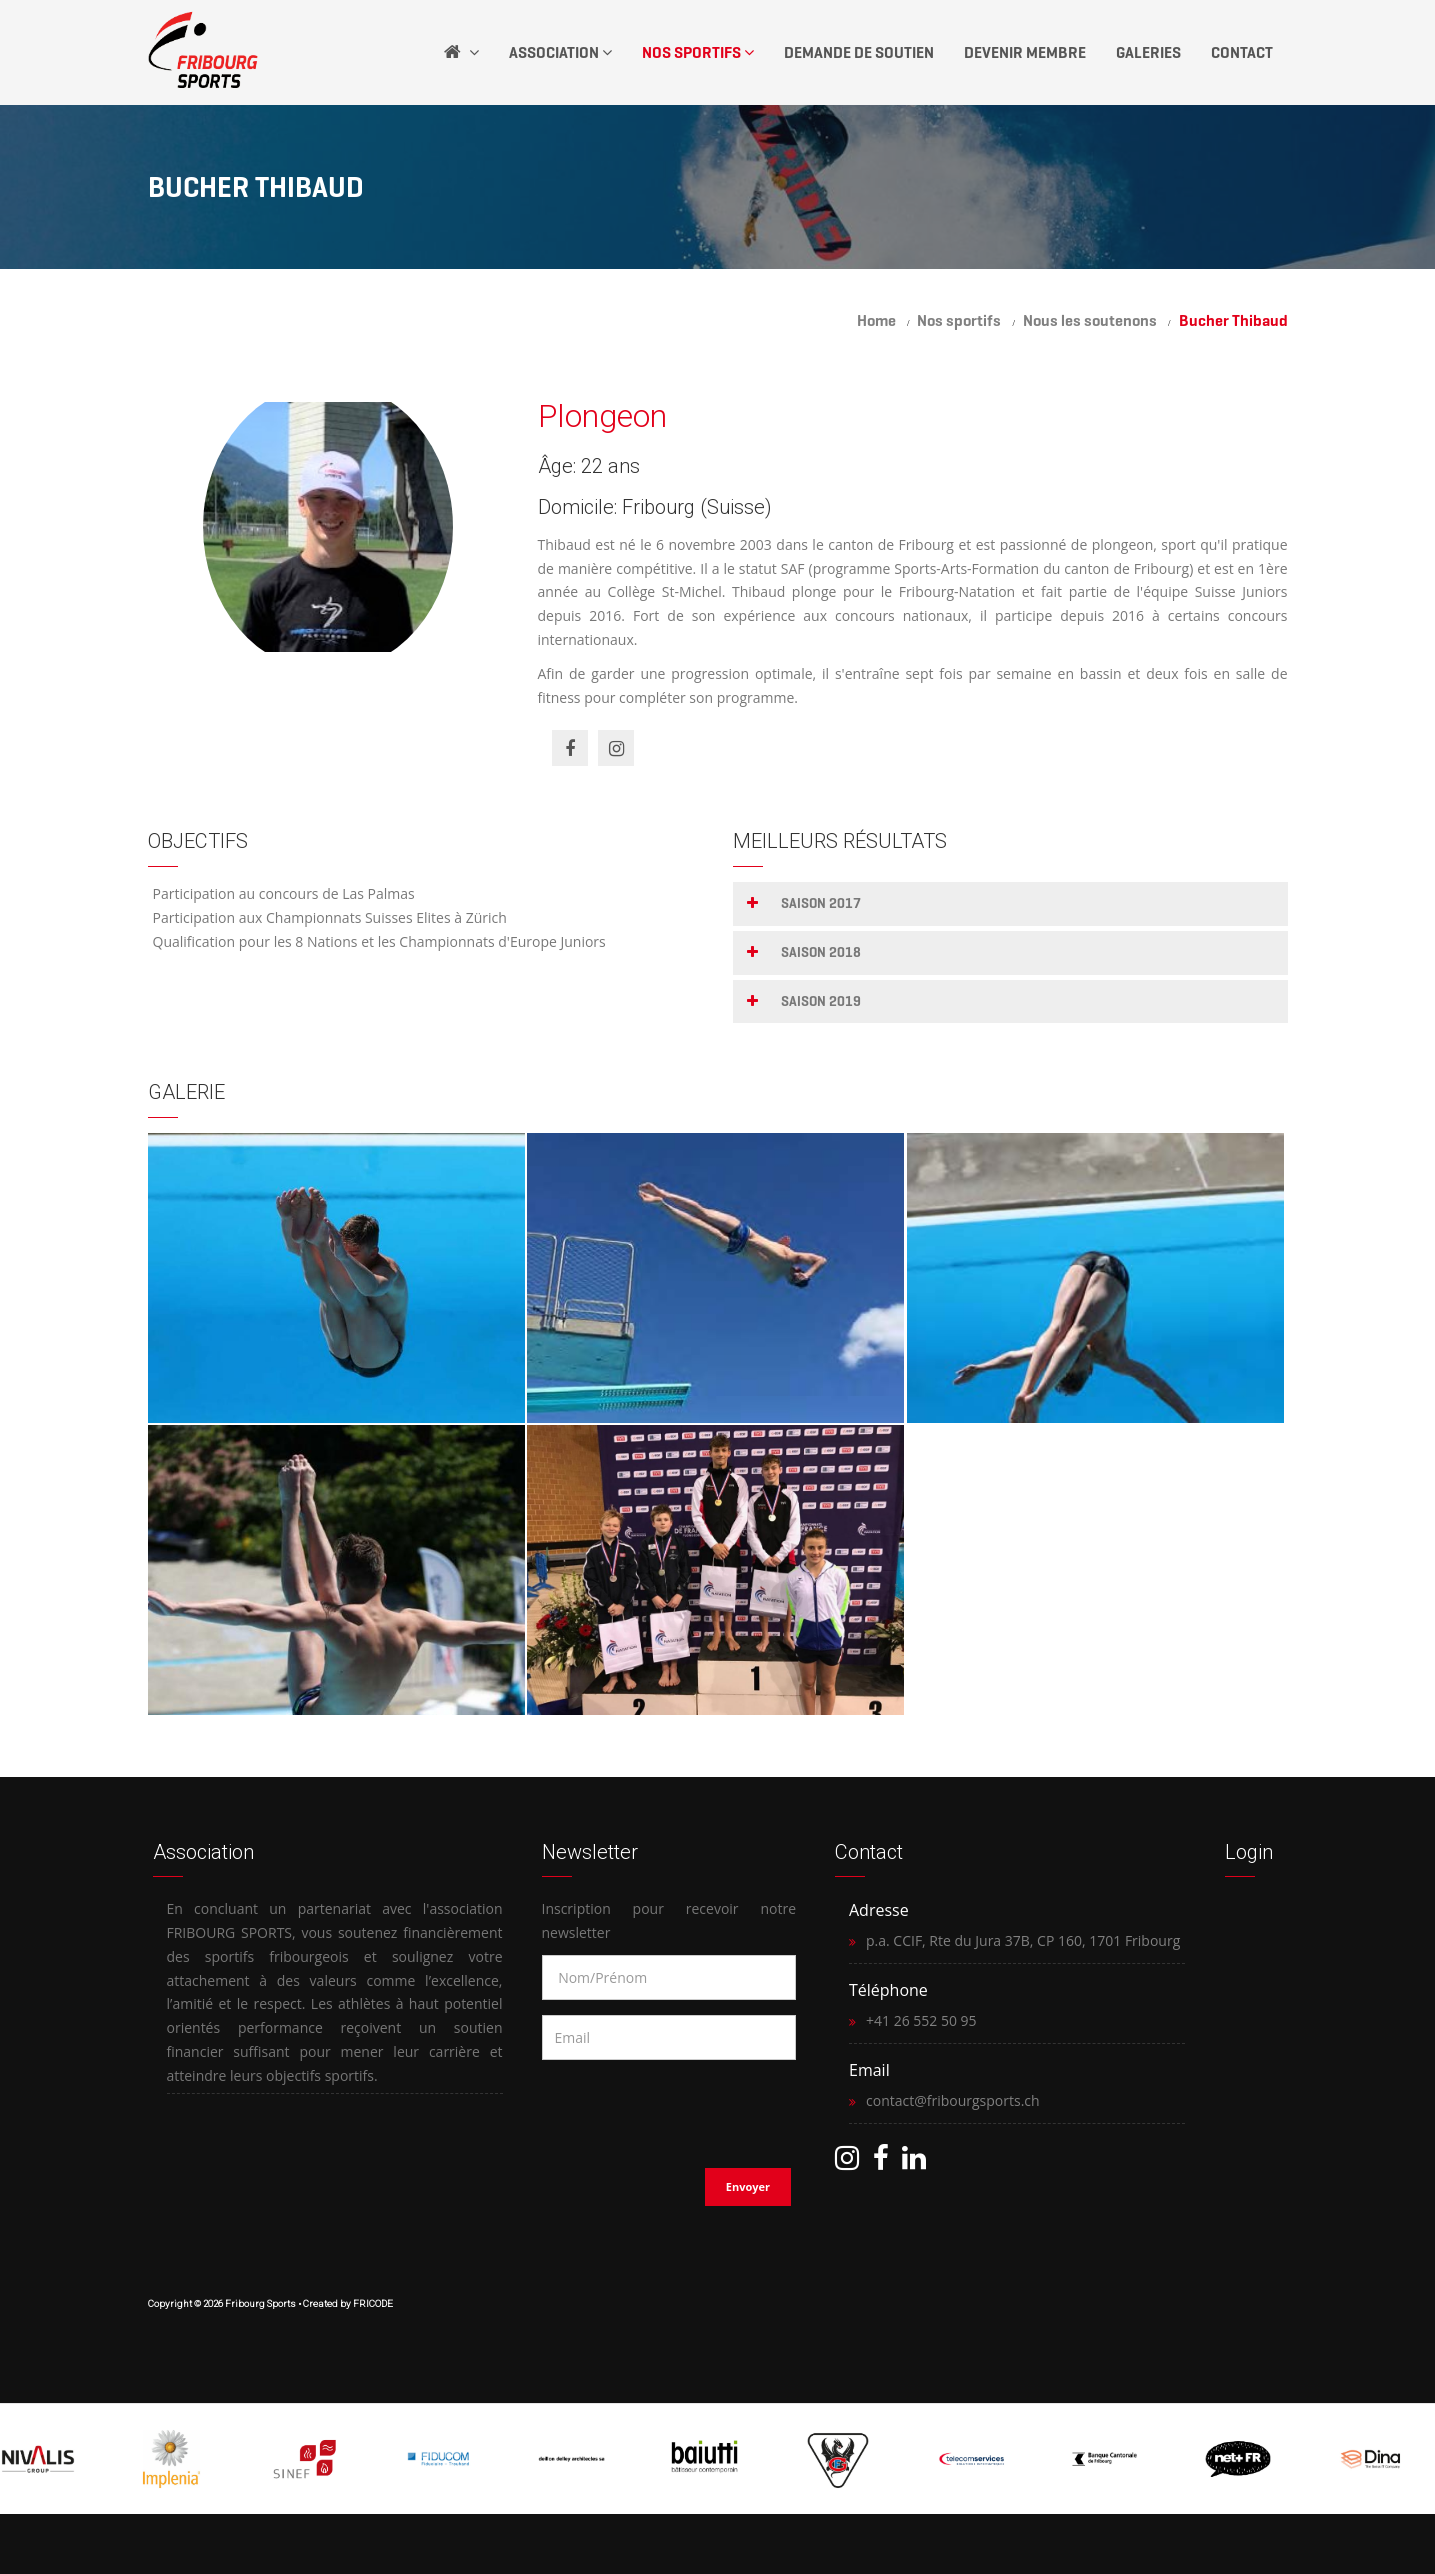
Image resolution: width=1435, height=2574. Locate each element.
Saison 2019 (821, 1001)
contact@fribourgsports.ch (953, 2100)
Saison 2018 (821, 952)
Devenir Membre (1025, 52)
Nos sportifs (959, 320)
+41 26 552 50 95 (921, 2020)
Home (876, 320)
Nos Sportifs (698, 52)
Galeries (1148, 52)
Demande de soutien (859, 52)
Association (560, 52)
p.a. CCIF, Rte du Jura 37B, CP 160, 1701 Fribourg (1023, 1940)
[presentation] (671, 2108)
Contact (1242, 52)
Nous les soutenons (1090, 320)
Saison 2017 (821, 903)
